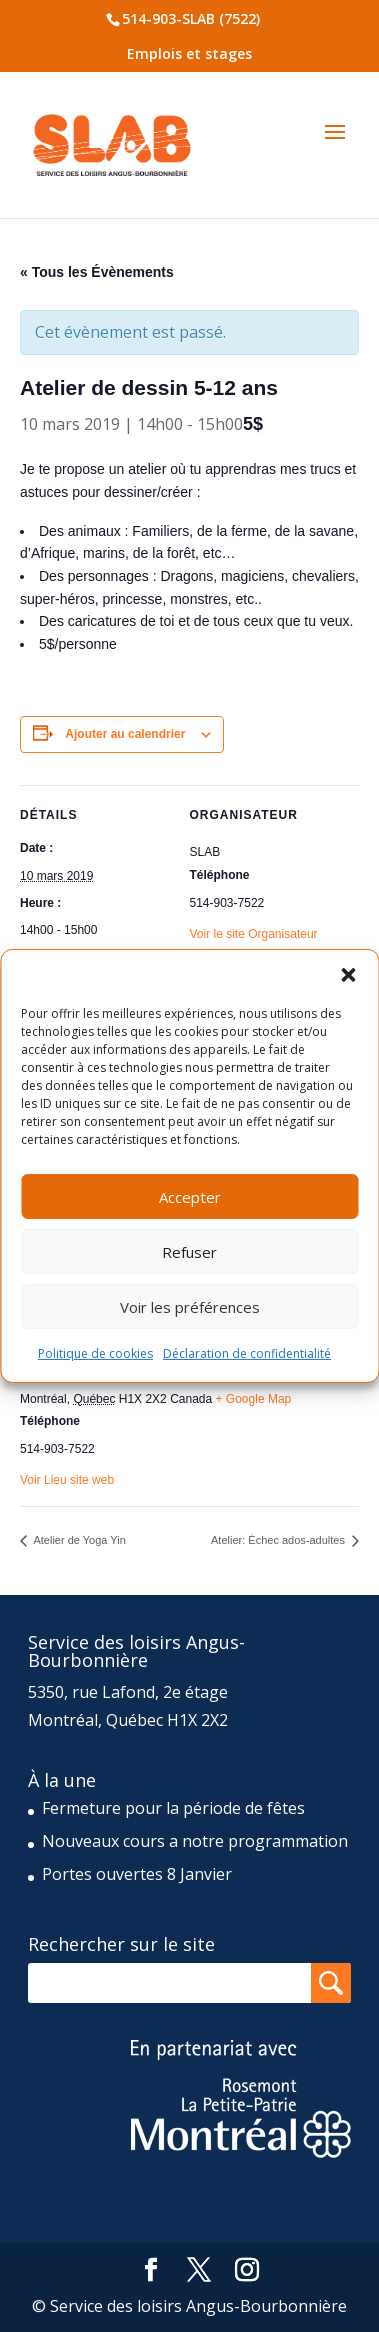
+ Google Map (254, 1399)
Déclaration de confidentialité (247, 1353)
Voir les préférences (190, 1306)
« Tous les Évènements (97, 272)
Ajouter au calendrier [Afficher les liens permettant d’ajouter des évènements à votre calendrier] (125, 734)
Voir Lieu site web (67, 1480)
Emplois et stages (189, 53)
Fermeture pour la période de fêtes (173, 1808)
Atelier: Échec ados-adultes (279, 1540)
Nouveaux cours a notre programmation (195, 1841)
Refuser (189, 1251)
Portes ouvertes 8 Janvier (137, 1874)
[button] (348, 975)
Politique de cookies (95, 1353)
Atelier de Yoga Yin (78, 1540)
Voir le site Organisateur (254, 934)
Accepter (190, 1196)
